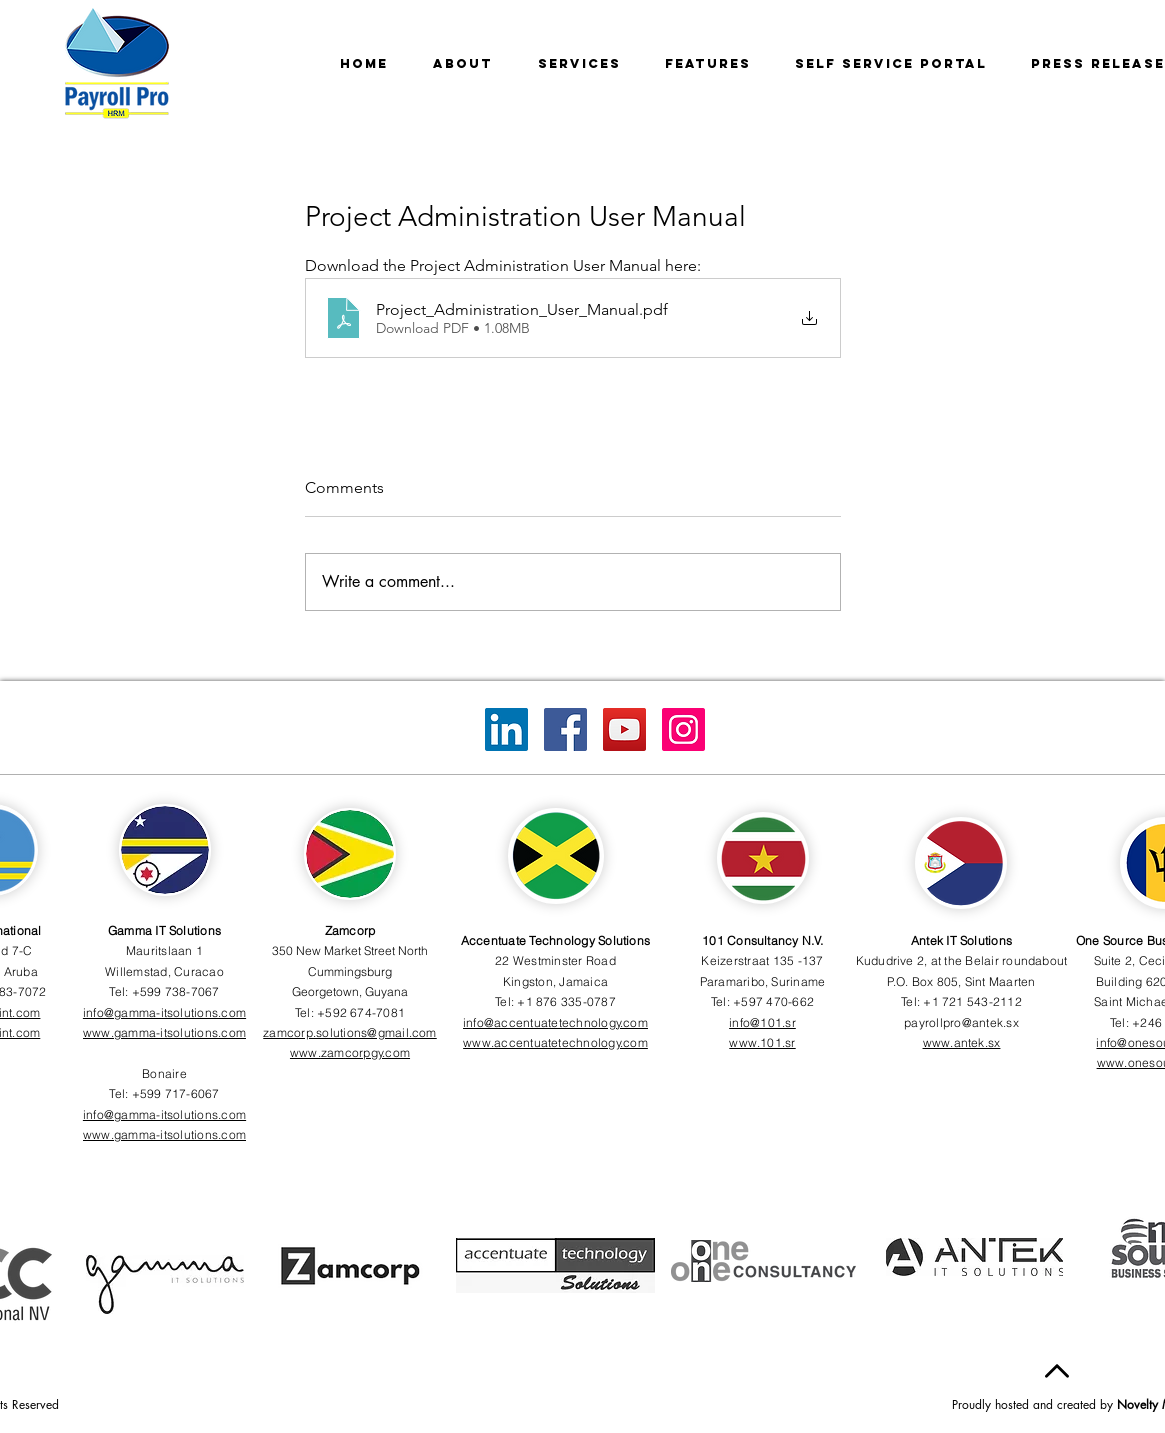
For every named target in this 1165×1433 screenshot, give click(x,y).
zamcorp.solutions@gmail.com (349, 1032)
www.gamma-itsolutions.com (164, 1032)
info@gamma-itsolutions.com (164, 1012)
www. (305, 1052)
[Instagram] (683, 729)
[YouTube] (624, 729)
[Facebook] (565, 729)
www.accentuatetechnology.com (555, 1042)
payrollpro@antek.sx (961, 1022)
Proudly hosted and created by (1034, 1404)
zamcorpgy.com (365, 1052)
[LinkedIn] (506, 729)
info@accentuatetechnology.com (555, 1022)
